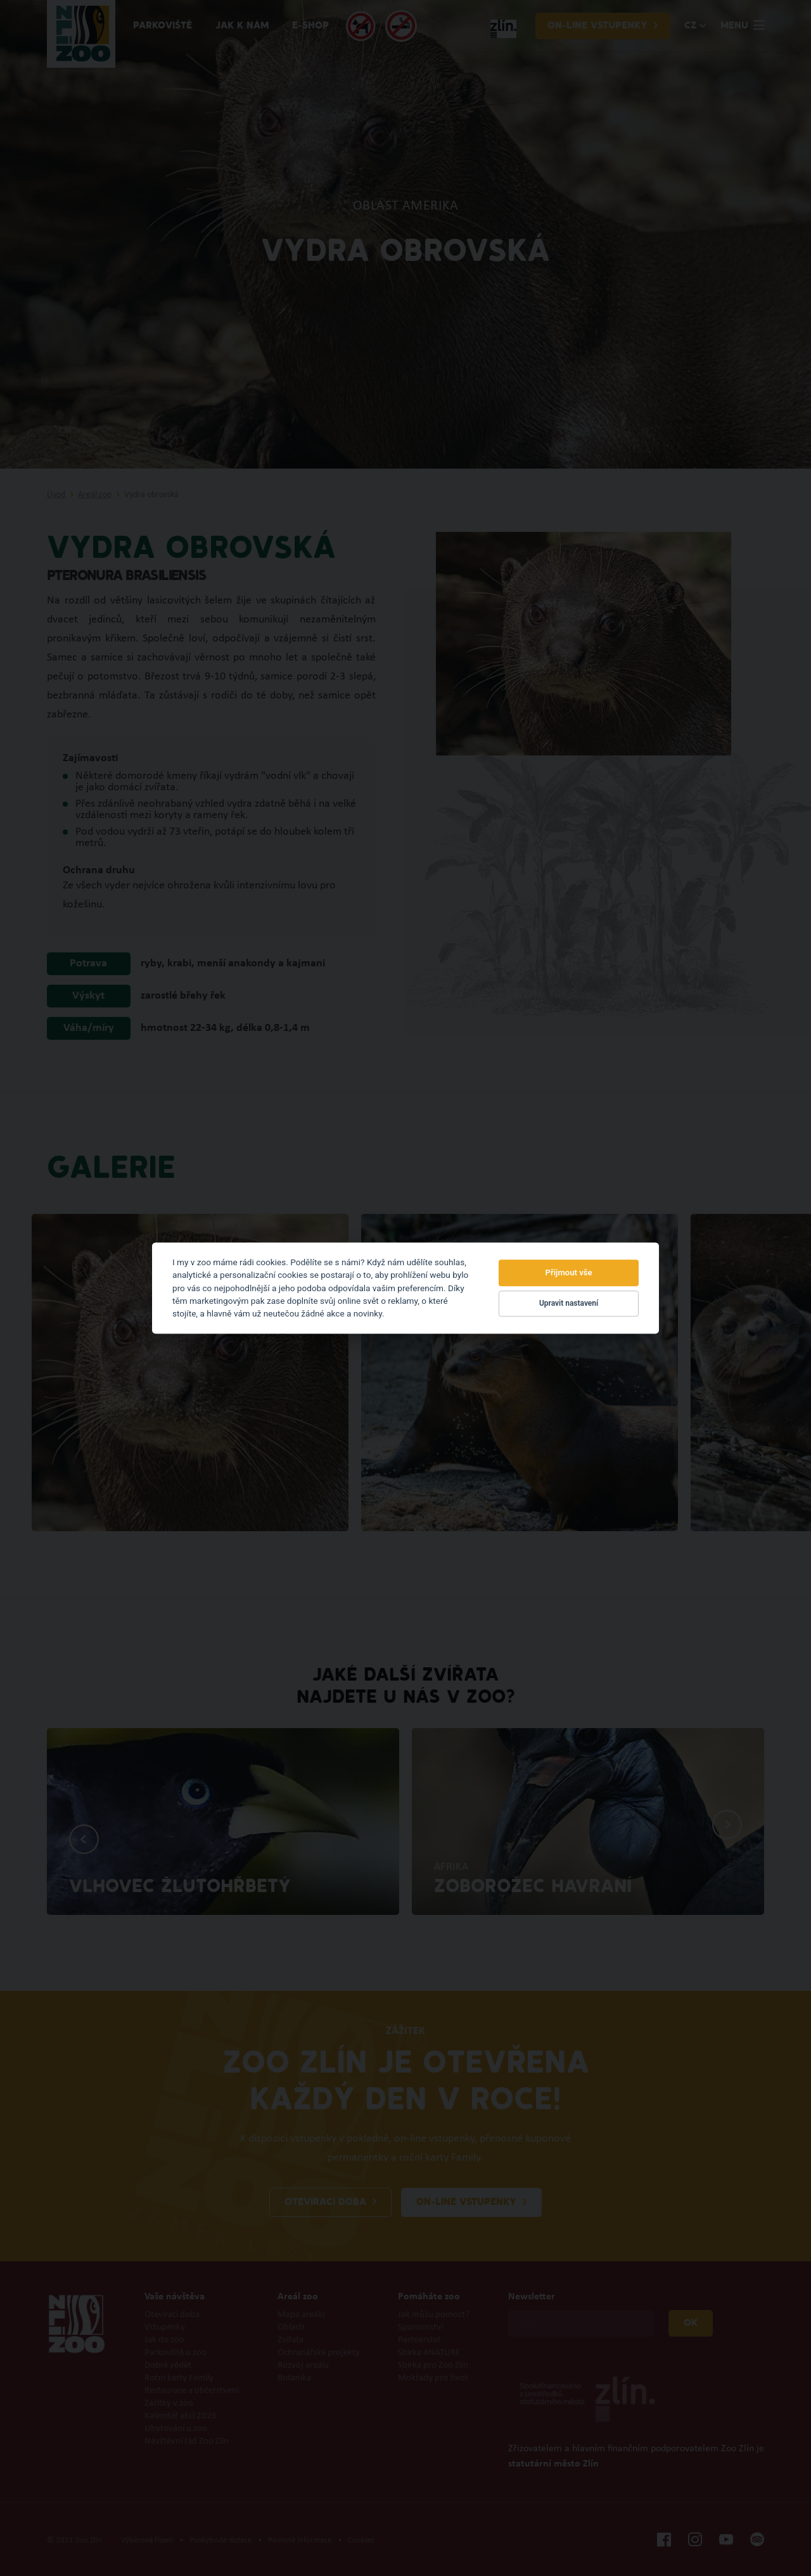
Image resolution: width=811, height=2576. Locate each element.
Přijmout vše (569, 1272)
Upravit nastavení (568, 1303)
